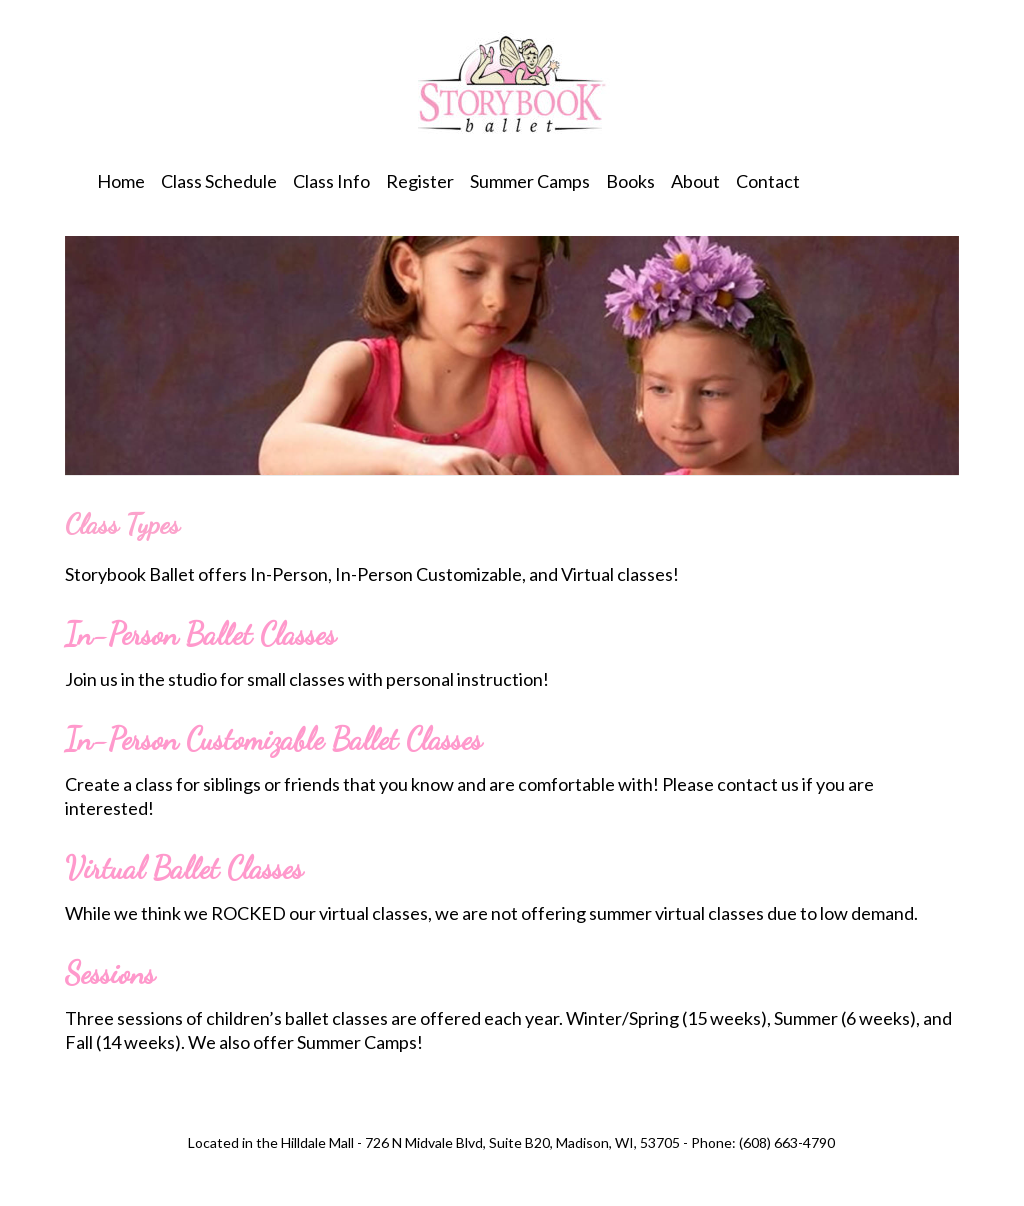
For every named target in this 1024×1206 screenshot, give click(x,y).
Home (121, 181)
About (695, 181)
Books (630, 181)
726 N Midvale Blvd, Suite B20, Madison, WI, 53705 (522, 1142)
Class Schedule (219, 181)
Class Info (331, 181)
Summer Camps (530, 181)
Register (420, 181)
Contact (768, 181)
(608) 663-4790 (787, 1142)
